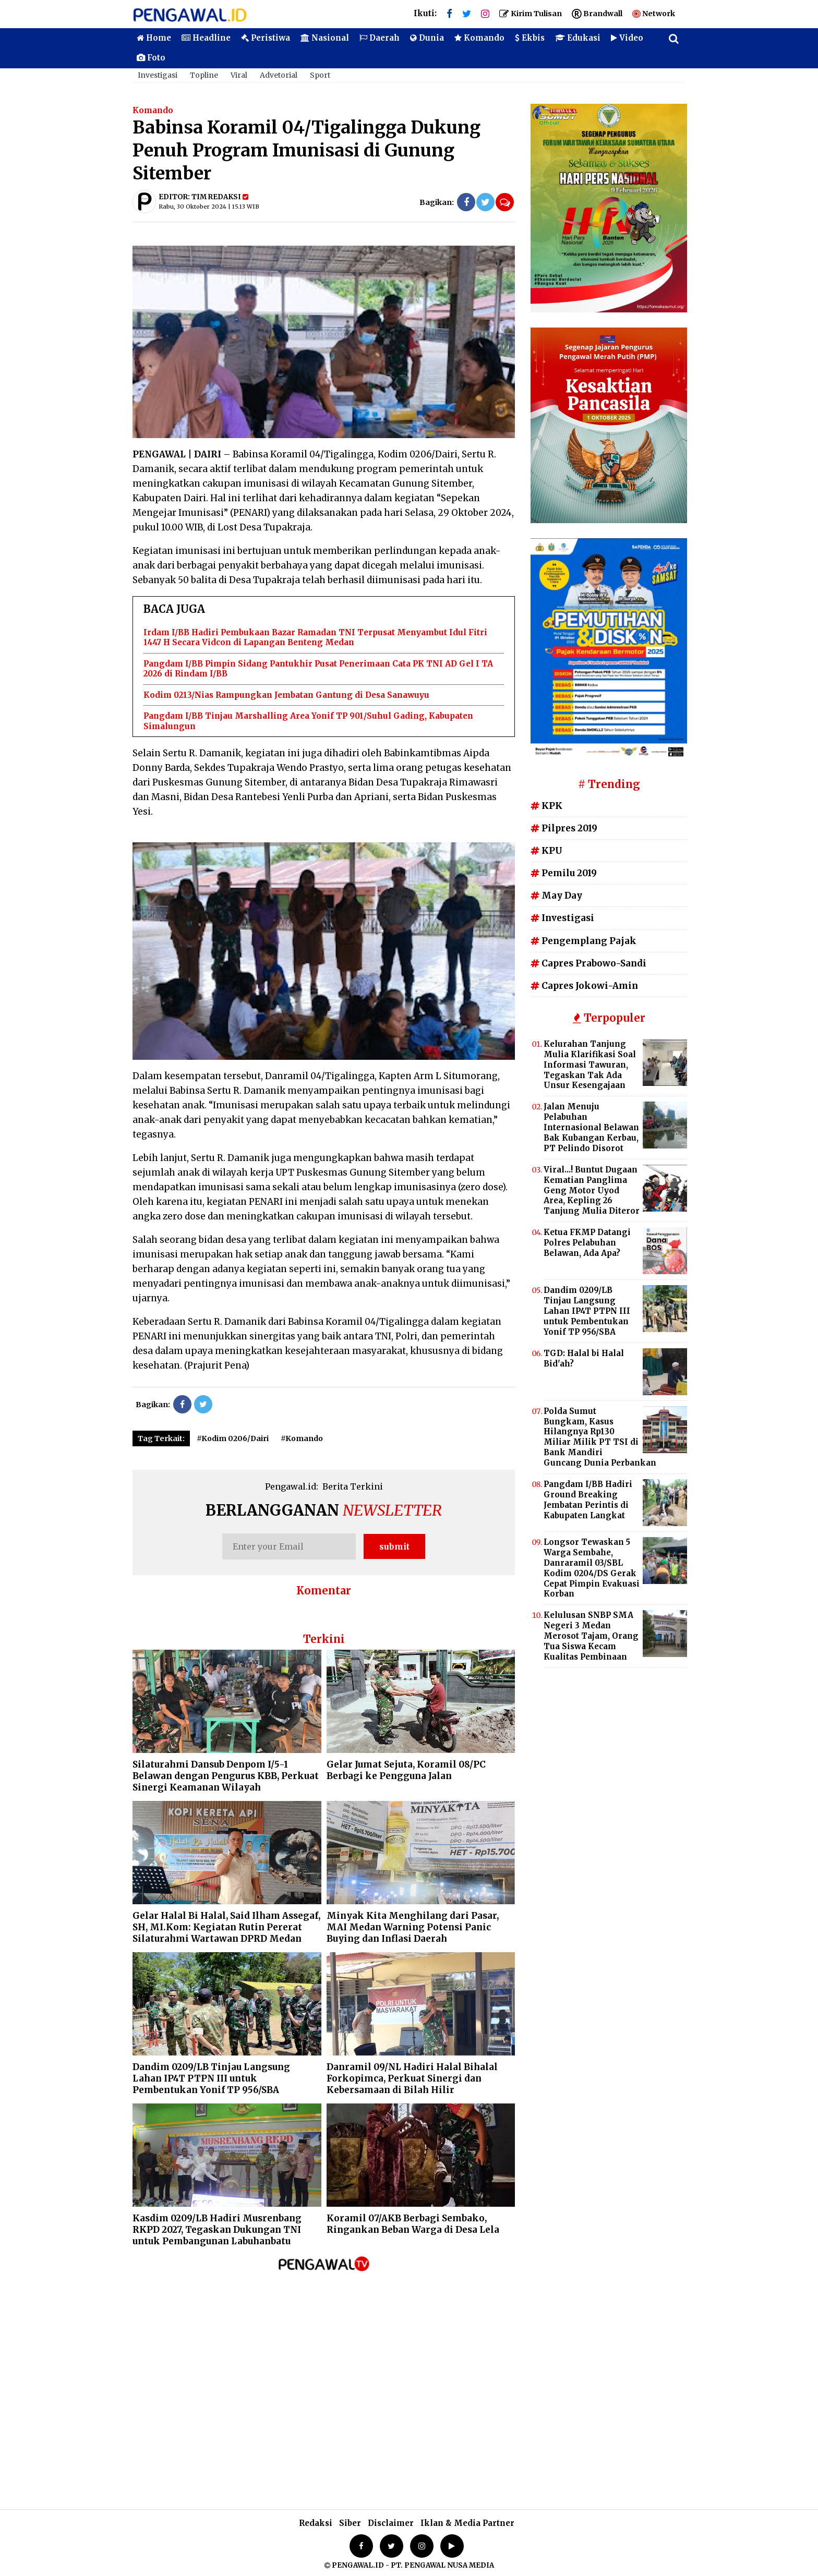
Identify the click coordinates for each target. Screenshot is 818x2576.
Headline (206, 38)
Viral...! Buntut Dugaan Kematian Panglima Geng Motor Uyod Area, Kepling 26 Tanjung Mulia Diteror (592, 1190)
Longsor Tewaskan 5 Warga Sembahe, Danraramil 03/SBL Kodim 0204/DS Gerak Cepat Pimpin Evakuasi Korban (592, 1568)
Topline (204, 75)
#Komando (302, 1438)
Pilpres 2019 (564, 828)
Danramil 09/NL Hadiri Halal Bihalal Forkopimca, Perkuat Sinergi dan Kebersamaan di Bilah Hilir (412, 2078)
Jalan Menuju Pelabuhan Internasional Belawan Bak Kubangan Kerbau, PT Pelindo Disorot (591, 1127)
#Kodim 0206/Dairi (233, 1438)
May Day (556, 895)
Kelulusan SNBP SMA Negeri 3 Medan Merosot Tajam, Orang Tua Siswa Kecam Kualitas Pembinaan (591, 1636)
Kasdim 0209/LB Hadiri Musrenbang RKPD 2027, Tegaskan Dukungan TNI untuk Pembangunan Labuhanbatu (217, 2229)
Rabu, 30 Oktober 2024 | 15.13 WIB (209, 206)
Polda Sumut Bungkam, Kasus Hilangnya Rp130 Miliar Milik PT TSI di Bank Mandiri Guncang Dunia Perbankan (600, 1437)
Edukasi (577, 38)
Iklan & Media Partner (467, 2523)
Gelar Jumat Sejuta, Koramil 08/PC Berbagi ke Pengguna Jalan (406, 1770)
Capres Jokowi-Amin (584, 985)
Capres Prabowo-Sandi (588, 963)
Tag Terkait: (161, 1438)
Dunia (427, 38)
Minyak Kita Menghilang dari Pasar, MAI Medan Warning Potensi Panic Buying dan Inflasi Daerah (413, 1927)
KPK (546, 806)
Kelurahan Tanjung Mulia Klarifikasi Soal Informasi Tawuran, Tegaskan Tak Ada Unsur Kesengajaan (590, 1065)
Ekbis (530, 38)
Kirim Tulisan (530, 13)
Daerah (379, 38)
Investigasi (157, 75)
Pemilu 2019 (564, 873)
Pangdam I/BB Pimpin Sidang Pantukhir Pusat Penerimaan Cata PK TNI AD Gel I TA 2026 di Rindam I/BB (318, 669)
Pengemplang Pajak (583, 941)
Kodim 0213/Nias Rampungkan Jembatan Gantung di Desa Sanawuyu (286, 695)
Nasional (324, 38)
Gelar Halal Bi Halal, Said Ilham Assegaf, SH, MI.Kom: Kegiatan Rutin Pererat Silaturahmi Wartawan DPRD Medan (226, 1927)
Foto (151, 58)
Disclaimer (391, 2523)
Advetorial (278, 75)
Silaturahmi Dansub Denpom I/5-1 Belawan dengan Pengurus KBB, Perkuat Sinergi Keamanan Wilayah (226, 1776)
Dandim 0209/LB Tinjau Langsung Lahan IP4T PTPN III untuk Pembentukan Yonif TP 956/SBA (211, 2078)
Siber (350, 2523)
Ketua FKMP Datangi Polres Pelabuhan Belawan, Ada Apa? (587, 1242)
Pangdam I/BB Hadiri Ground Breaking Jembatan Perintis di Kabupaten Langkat (588, 1499)
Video (627, 38)
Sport (320, 75)
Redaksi (315, 2523)
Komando (479, 38)
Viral (239, 75)
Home (154, 38)
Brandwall (597, 13)
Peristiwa (265, 38)
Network (653, 13)
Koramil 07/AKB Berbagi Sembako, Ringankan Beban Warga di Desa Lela (413, 2223)
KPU (546, 850)
